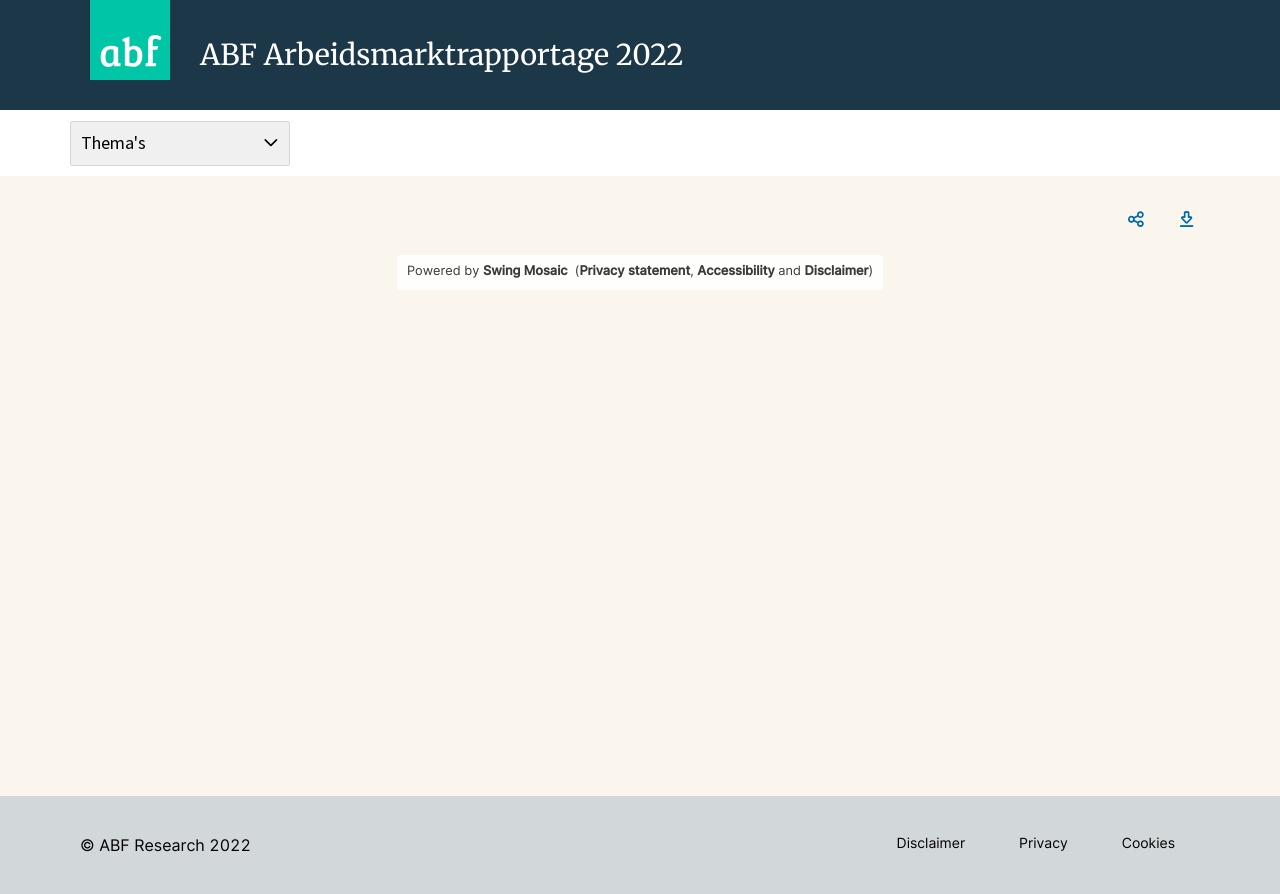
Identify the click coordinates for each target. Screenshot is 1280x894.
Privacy (1043, 843)
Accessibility (735, 271)
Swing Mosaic (525, 271)
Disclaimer (837, 271)
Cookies (1148, 843)
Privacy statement (634, 271)
